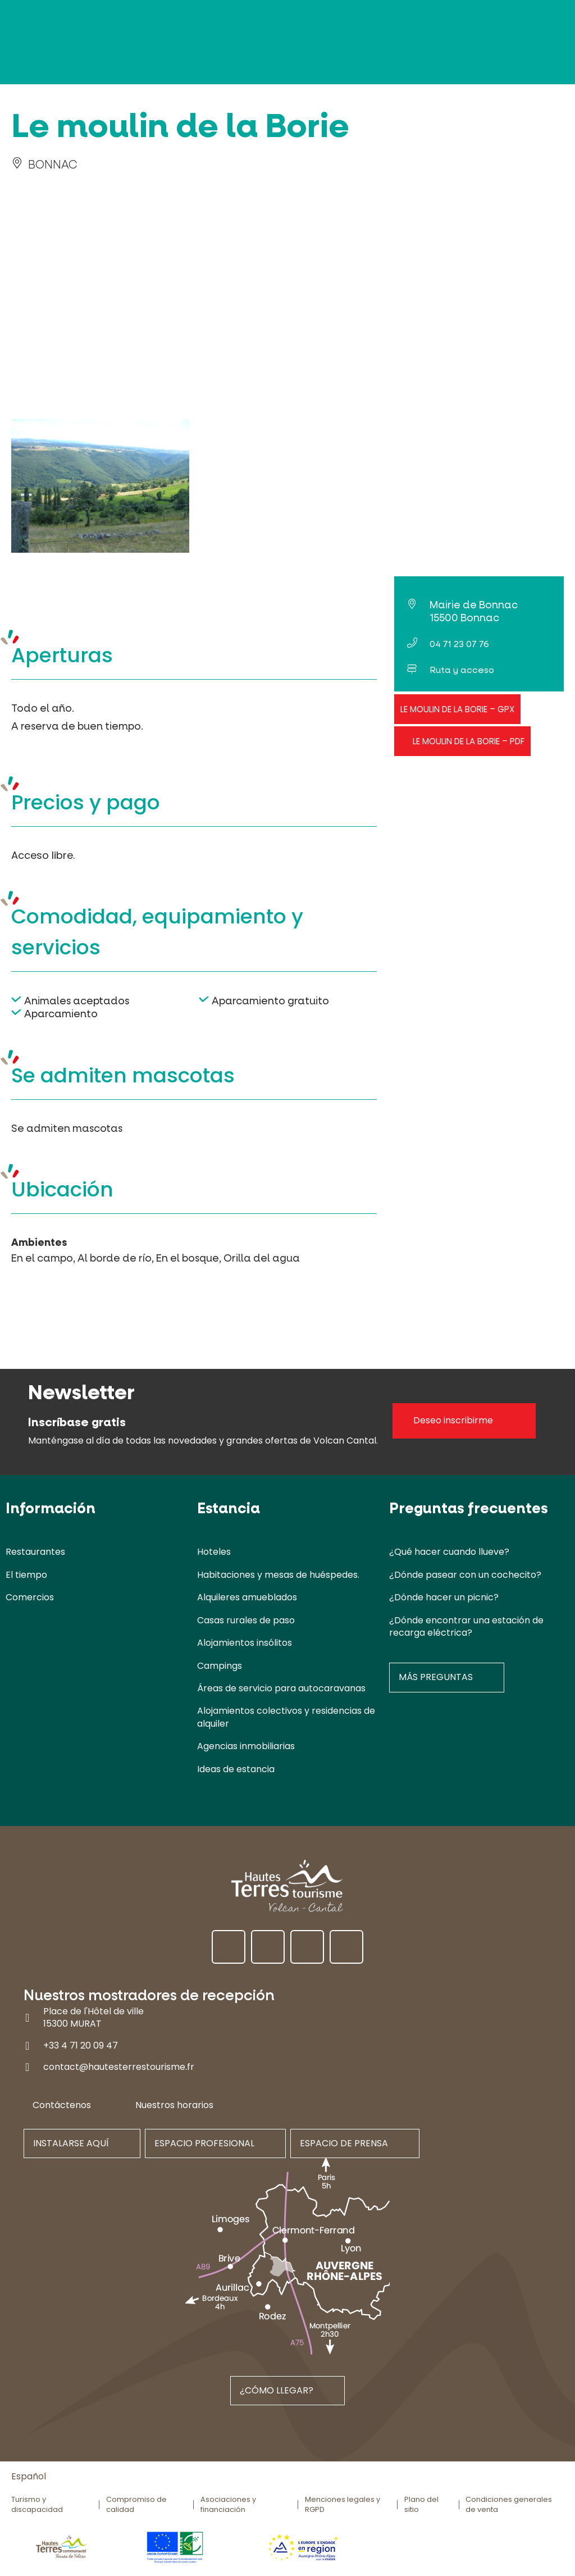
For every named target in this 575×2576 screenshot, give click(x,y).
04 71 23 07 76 (459, 644)
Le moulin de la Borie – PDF (468, 741)
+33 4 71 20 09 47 (80, 2045)
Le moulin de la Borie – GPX (457, 709)
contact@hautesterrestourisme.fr (118, 2066)
